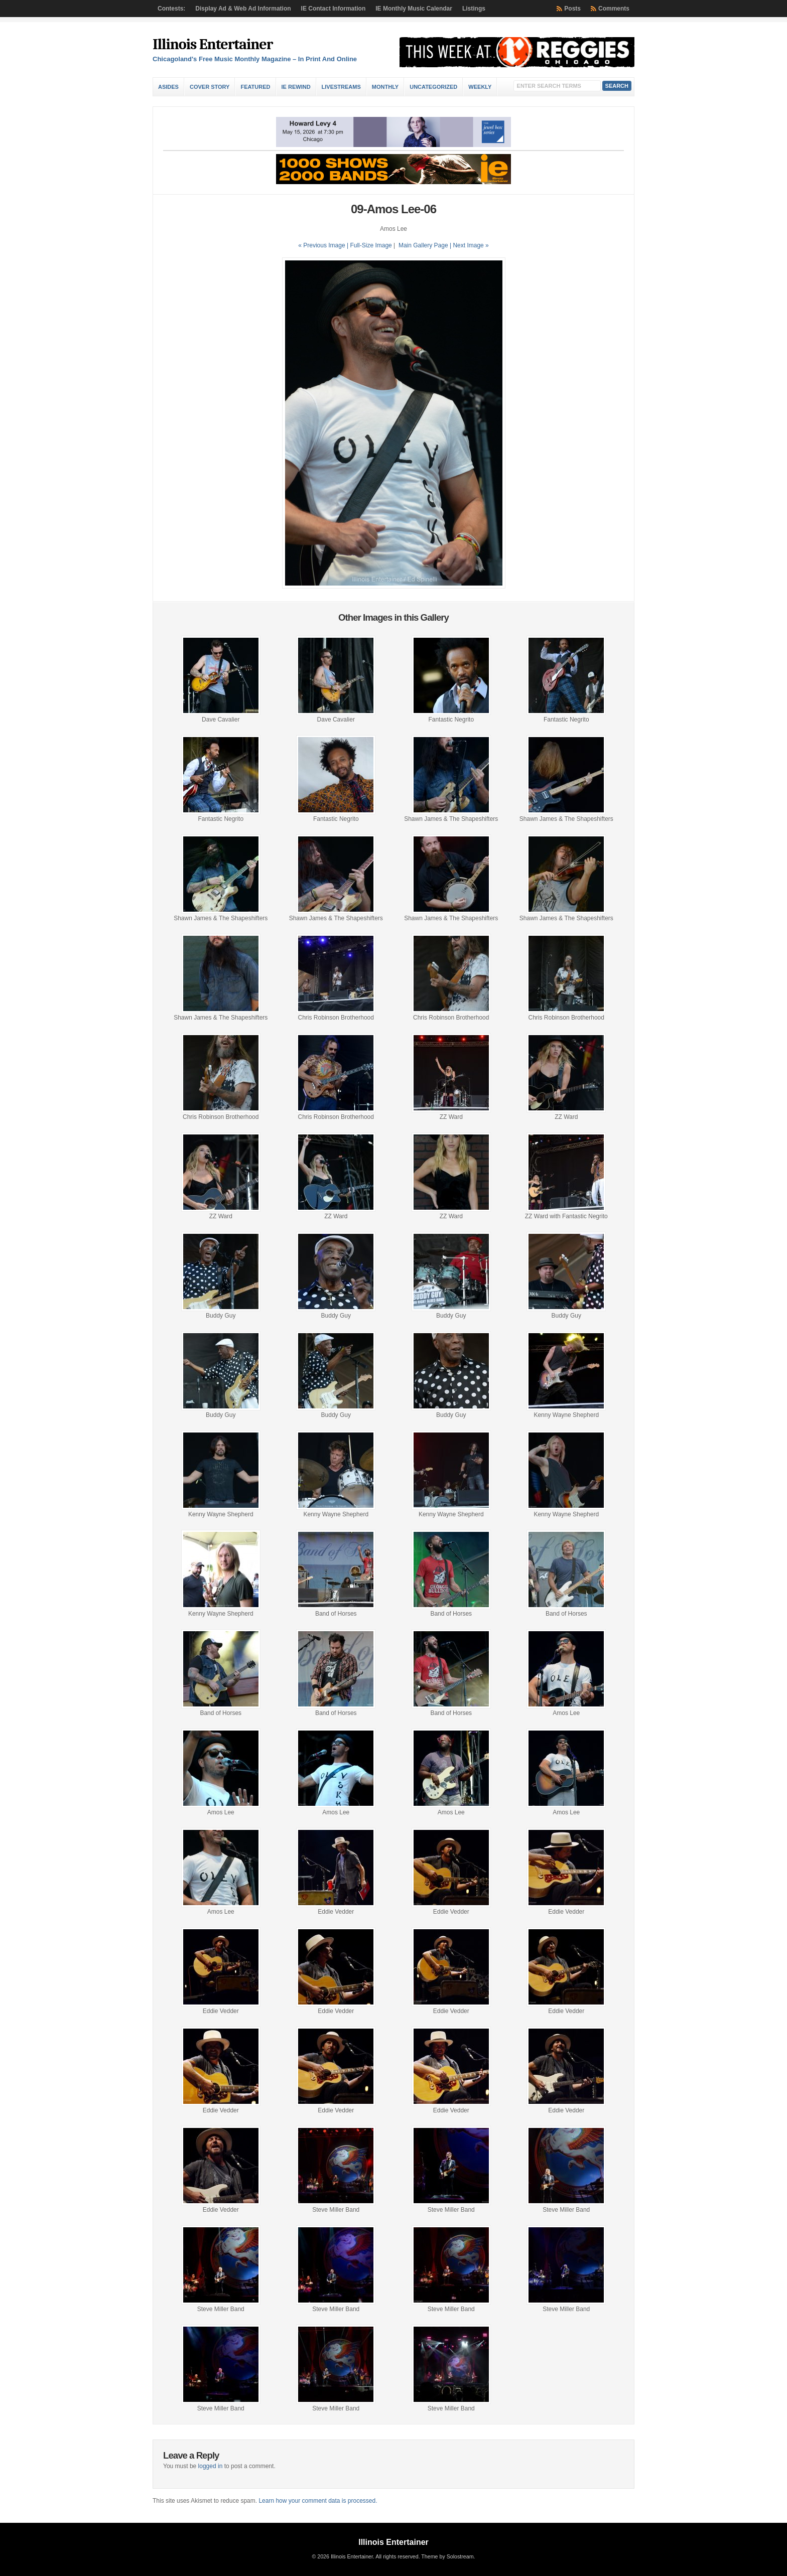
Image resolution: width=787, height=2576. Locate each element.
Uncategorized (433, 87)
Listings (473, 8)
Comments (613, 8)
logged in (210, 2466)
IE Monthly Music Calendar (413, 8)
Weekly (479, 87)
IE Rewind (296, 87)
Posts (572, 8)
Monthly (385, 87)
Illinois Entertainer (213, 44)
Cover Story (209, 87)
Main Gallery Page (423, 245)
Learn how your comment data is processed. (317, 2500)
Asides (168, 87)
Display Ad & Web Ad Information (243, 8)
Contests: (171, 8)
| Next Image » (469, 245)
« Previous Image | (324, 245)
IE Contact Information (333, 8)
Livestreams (341, 87)
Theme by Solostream (447, 2556)
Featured (255, 87)
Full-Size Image (370, 245)
